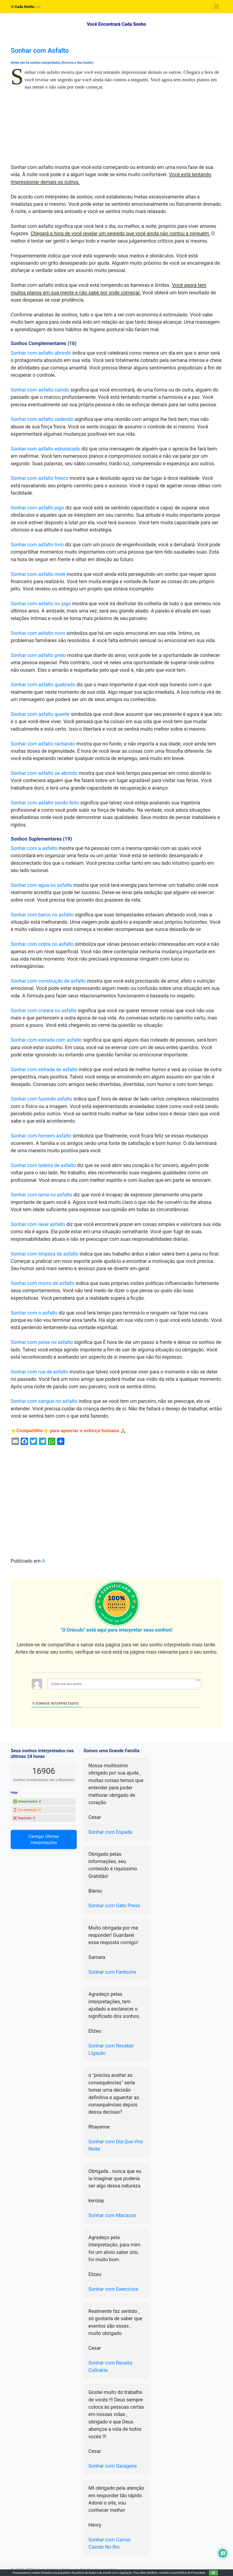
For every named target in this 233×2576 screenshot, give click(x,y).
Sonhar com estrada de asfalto (44, 1069)
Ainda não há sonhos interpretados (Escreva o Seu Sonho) (52, 62)
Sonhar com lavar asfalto (38, 1224)
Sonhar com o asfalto (34, 1313)
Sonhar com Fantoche (112, 1972)
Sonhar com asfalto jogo (37, 508)
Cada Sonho (22, 7)
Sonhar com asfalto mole (38, 574)
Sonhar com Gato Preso (114, 1905)
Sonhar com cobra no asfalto (42, 944)
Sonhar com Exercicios (113, 2289)
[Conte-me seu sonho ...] (124, 1683)
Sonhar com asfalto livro (37, 544)
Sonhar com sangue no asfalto (44, 1401)
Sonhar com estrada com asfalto (46, 1040)
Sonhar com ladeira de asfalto (43, 1165)
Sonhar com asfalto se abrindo (44, 773)
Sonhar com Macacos (112, 2215)
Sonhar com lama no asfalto (41, 1195)
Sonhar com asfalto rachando (43, 744)
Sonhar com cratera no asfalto (44, 1010)
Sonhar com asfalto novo (38, 633)
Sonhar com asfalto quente (40, 714)
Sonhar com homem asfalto (41, 1136)
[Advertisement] (116, 130)
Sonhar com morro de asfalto (42, 1283)
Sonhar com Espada (110, 1832)
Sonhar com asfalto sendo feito (45, 803)
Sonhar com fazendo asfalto (41, 1099)
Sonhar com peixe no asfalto (42, 1342)
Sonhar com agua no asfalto (41, 885)
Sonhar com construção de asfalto (48, 981)
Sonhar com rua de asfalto (39, 1372)
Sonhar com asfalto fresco (39, 478)
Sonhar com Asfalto (40, 50)
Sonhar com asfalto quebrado (43, 684)
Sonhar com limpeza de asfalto (44, 1254)
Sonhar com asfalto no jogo (41, 603)
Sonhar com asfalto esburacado (45, 449)
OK (213, 2572)
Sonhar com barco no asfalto (42, 915)
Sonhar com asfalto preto (38, 655)
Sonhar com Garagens (113, 2466)
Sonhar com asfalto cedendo (42, 419)
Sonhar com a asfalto (34, 848)
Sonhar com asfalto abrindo (41, 353)
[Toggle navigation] (216, 7)
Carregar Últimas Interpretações (43, 1839)
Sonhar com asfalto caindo (40, 390)
